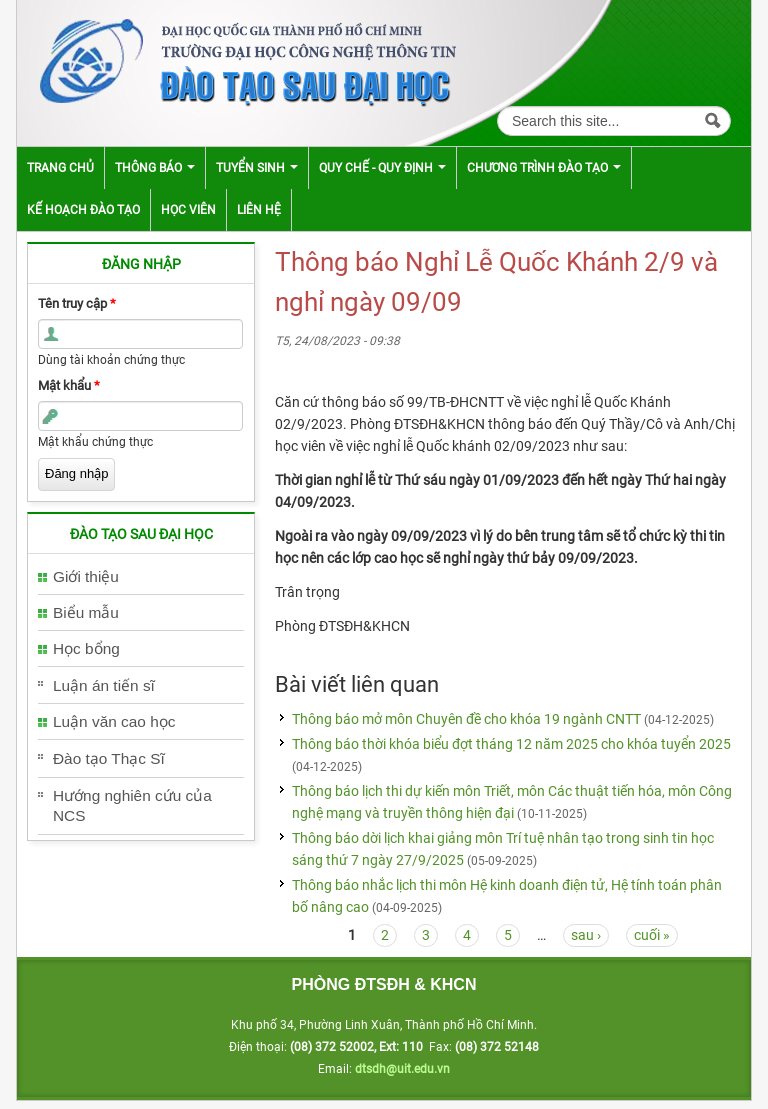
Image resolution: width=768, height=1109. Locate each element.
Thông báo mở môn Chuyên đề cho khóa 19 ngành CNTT (466, 719)
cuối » (652, 935)
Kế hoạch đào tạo (83, 210)
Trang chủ (60, 168)
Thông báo (155, 168)
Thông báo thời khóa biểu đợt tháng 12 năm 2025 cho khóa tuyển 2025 (511, 744)
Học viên (188, 210)
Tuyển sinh (257, 168)
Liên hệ (259, 210)
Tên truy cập (77, 303)
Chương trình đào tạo (544, 168)
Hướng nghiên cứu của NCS (132, 805)
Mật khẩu (69, 385)
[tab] (141, 577)
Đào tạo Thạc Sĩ (109, 758)
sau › (586, 935)
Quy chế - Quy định (382, 168)
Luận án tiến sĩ (104, 685)
